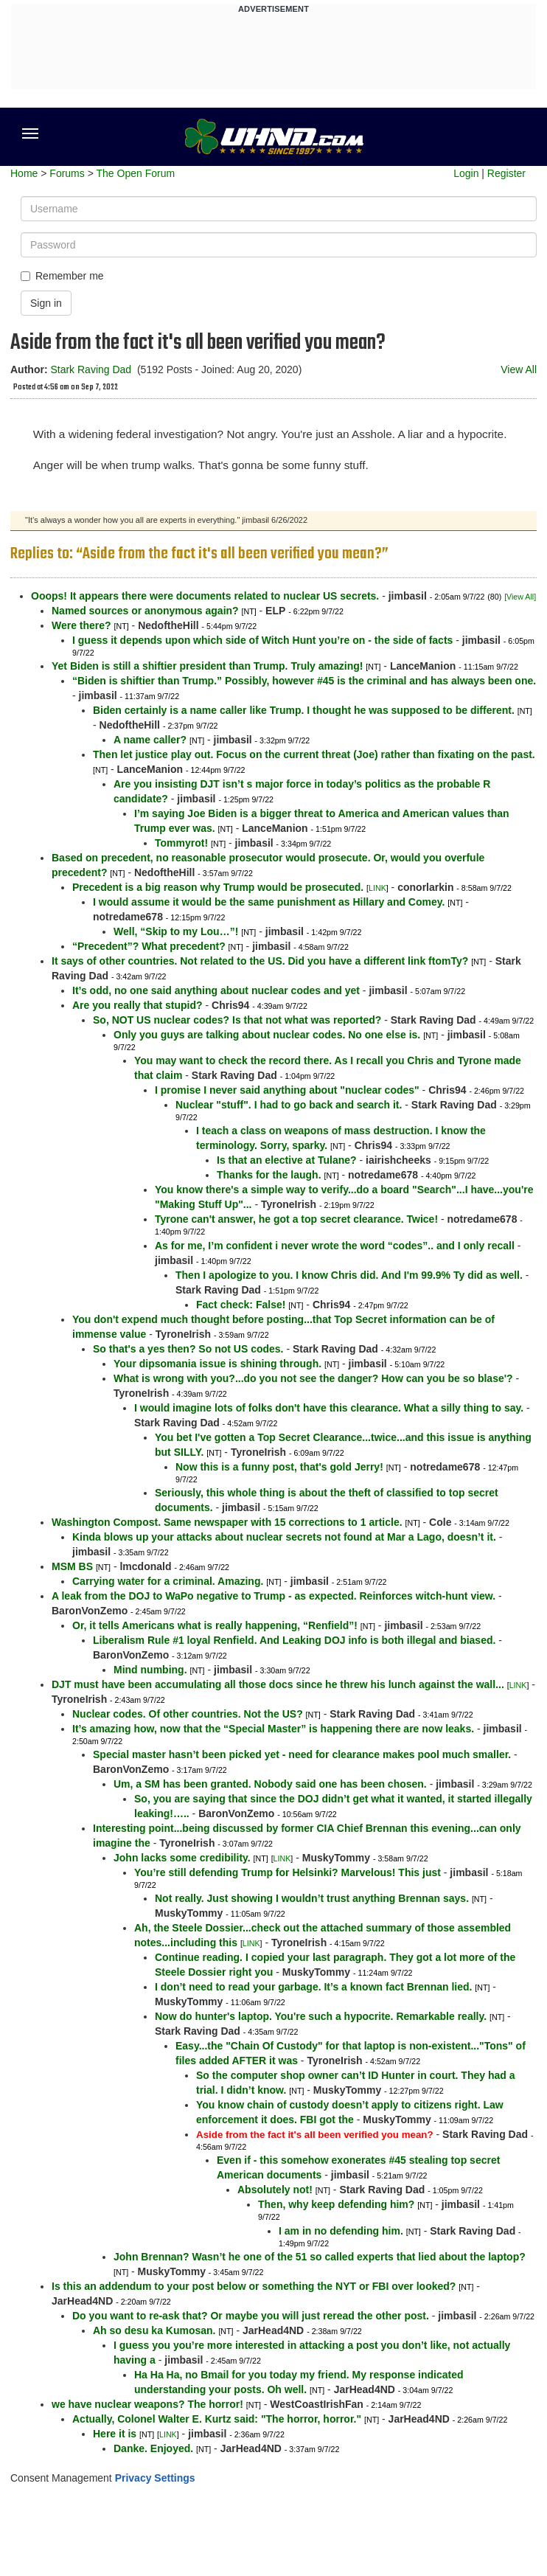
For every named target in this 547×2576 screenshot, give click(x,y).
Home (24, 173)
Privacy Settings (155, 2478)
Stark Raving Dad (90, 369)
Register (506, 173)
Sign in (46, 303)
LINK (377, 887)
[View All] (520, 596)
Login (465, 173)
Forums (66, 173)
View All (519, 369)
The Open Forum (135, 173)
